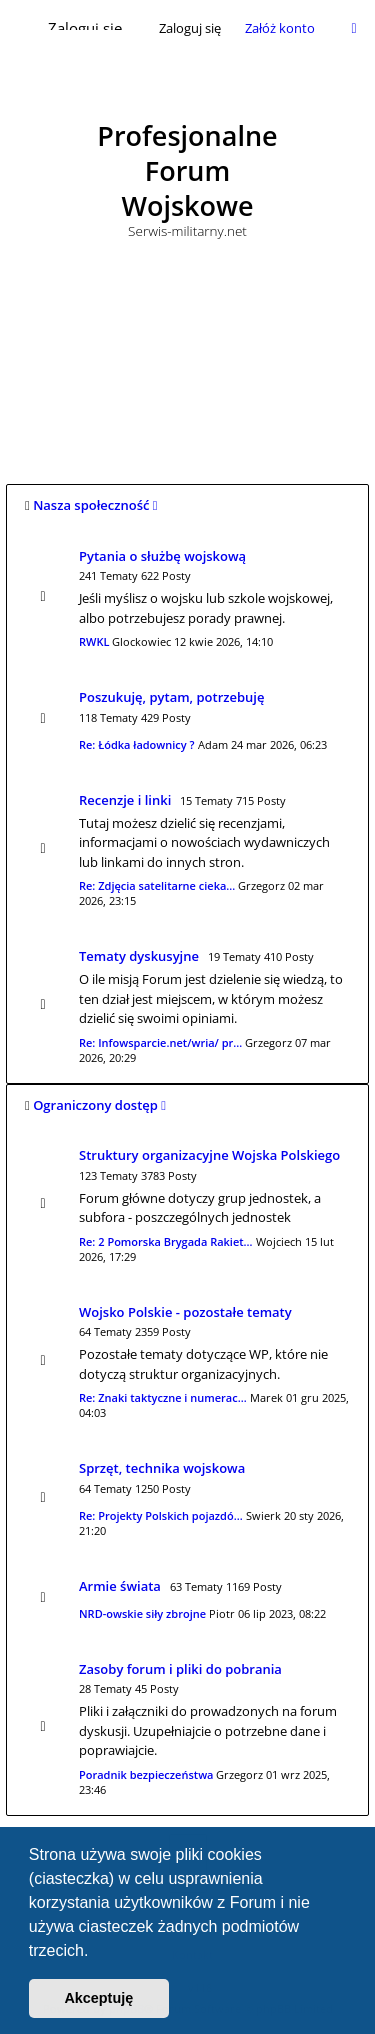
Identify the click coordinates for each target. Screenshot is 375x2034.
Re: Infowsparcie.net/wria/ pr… (160, 1042)
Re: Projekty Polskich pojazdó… (161, 1515)
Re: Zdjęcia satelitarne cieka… (157, 885)
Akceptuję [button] (98, 1998)
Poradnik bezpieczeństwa (146, 1774)
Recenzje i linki (125, 800)
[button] (96, 1952)
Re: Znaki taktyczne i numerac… (163, 1397)
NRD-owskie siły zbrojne (142, 1613)
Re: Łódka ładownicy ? (137, 744)
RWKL (94, 641)
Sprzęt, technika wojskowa (162, 1468)
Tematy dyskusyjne (139, 956)
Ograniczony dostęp (95, 1105)
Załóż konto (280, 28)
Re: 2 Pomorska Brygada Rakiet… (166, 1241)
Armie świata (120, 1586)
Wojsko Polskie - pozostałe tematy (185, 1312)
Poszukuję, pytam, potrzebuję (171, 697)
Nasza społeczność (91, 505)
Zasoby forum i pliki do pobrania (180, 1669)
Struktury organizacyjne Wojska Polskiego (209, 1155)
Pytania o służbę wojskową (162, 556)
